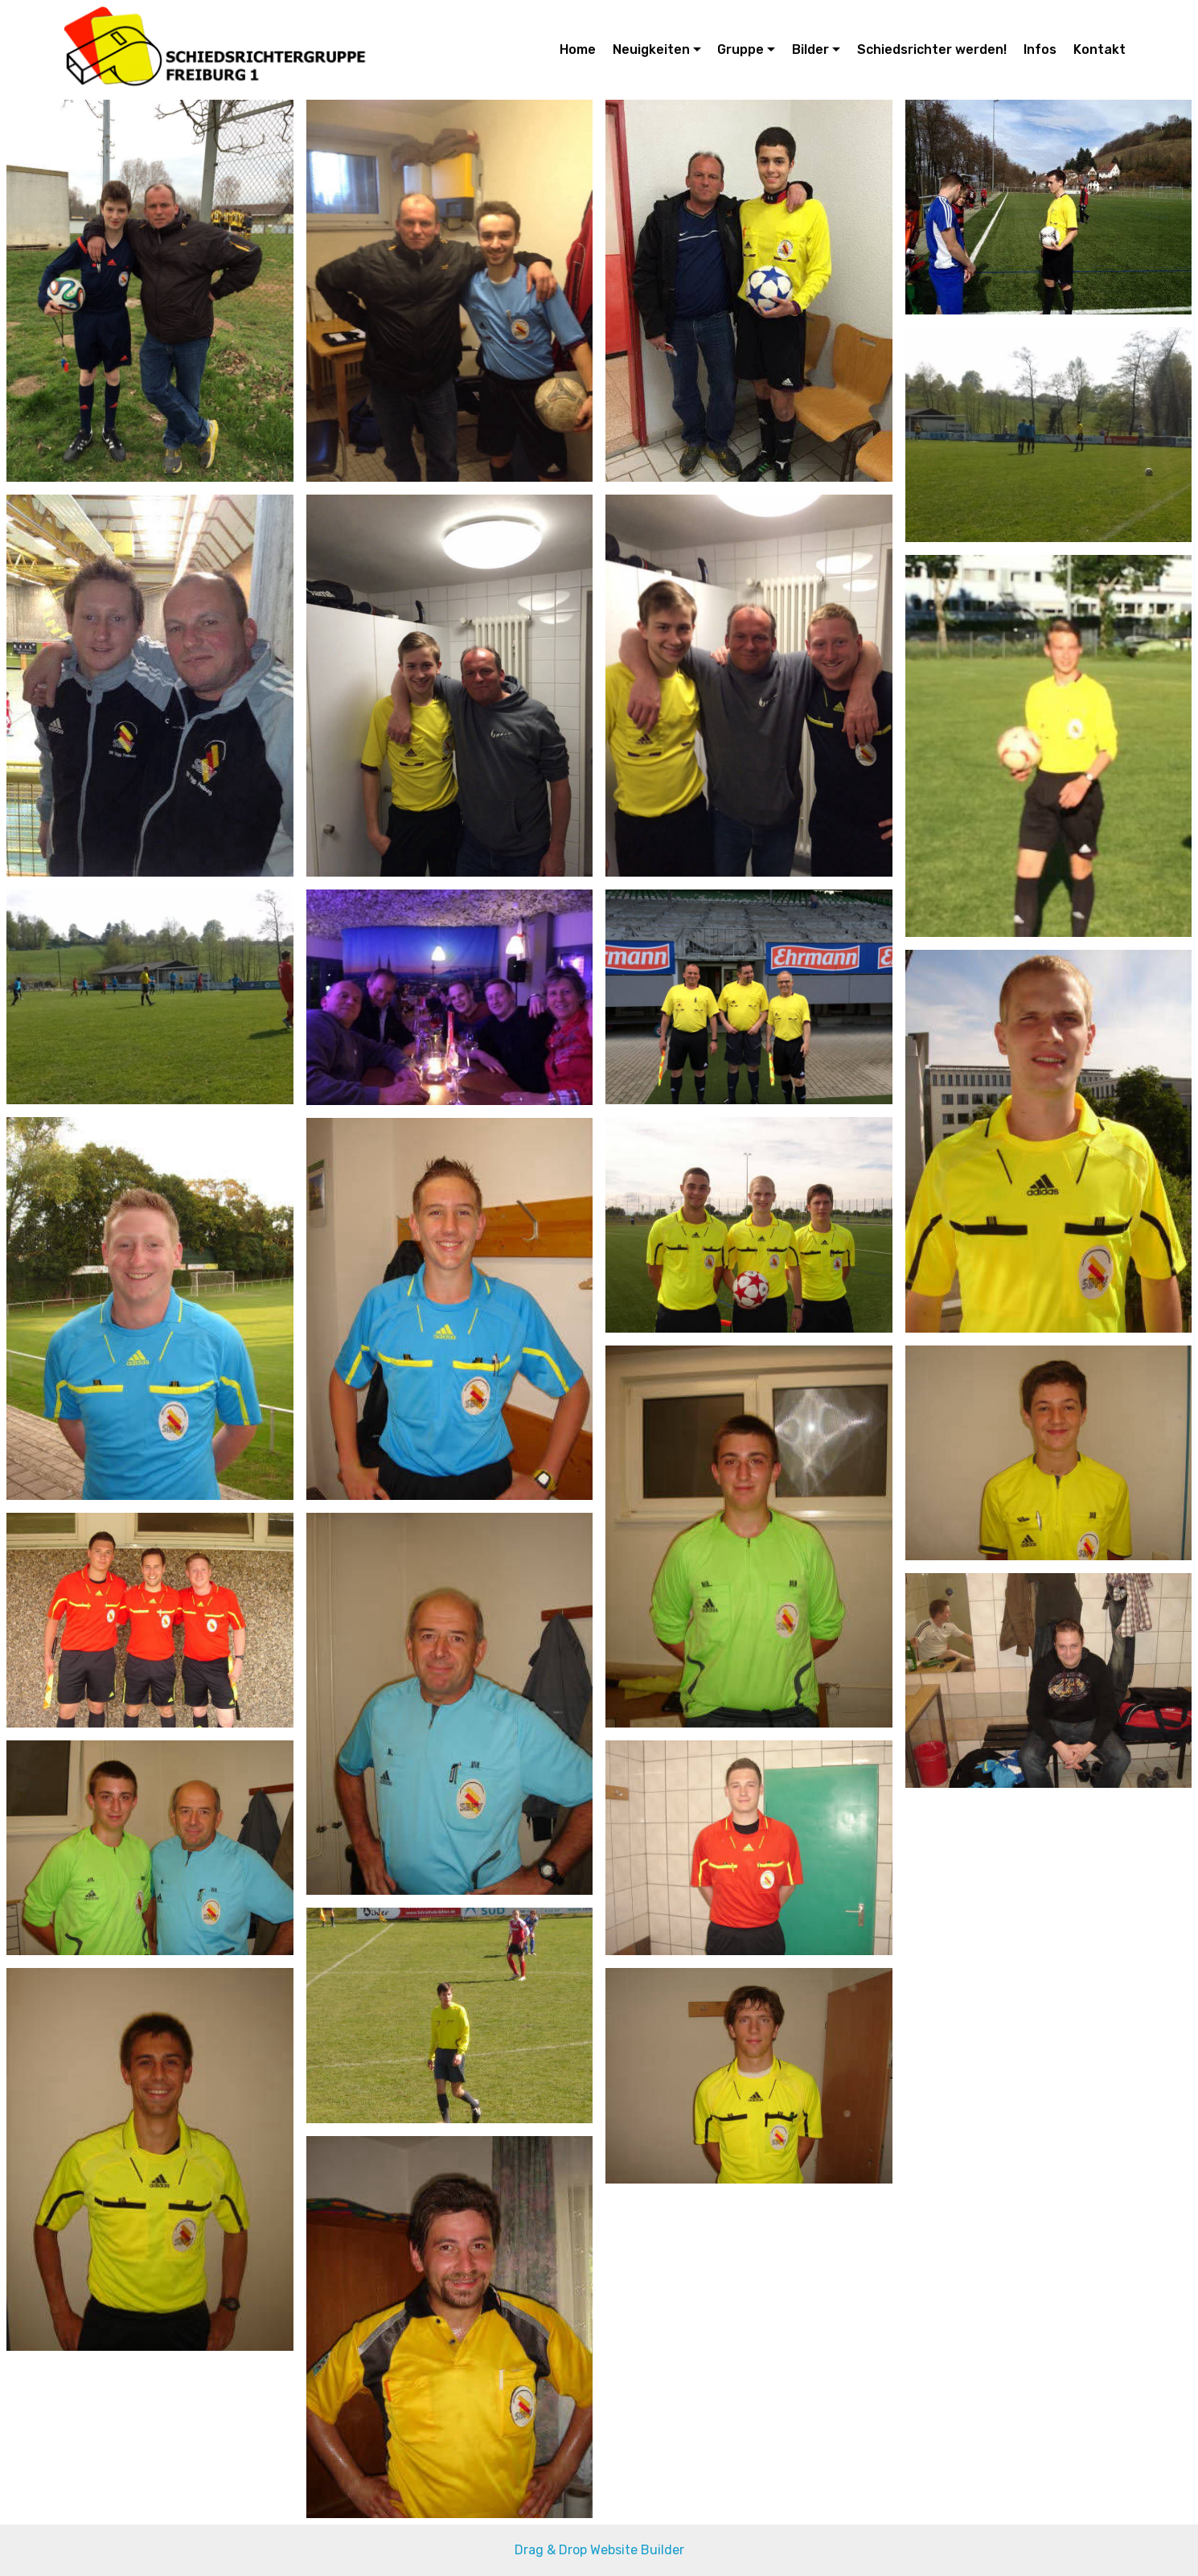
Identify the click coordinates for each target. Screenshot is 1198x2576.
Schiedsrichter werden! (932, 49)
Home (578, 49)
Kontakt (1099, 49)
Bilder (810, 49)
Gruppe (740, 49)
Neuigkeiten (651, 49)
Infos (1040, 49)
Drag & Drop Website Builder (599, 2550)
